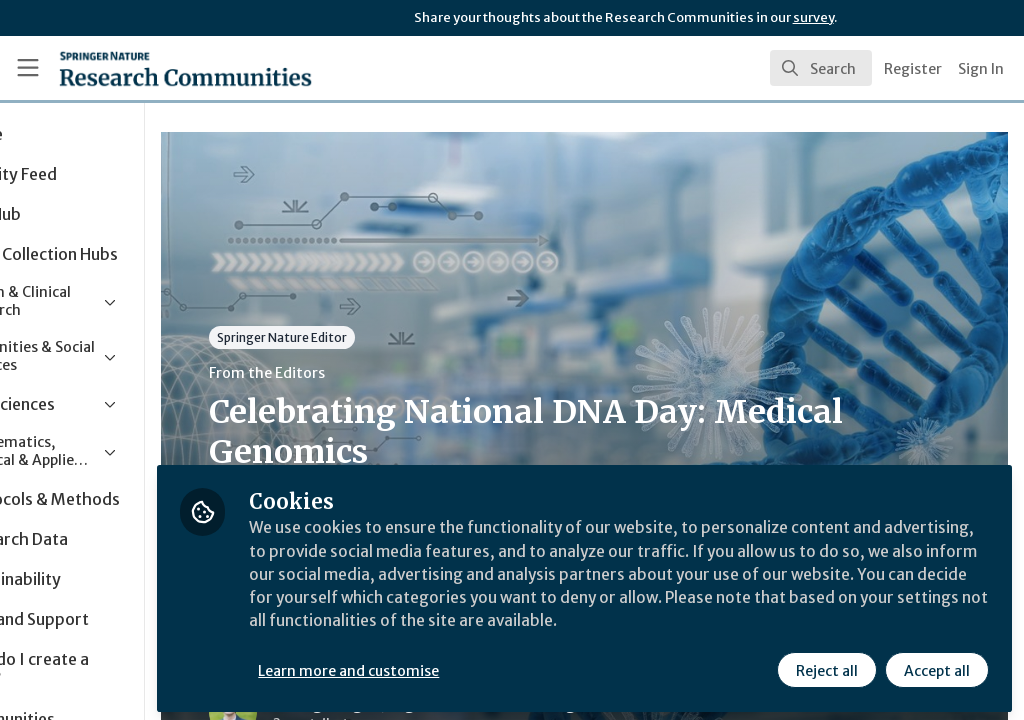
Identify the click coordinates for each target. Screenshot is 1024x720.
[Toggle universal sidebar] (28, 68)
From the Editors (378, 373)
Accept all (936, 667)
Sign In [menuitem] (981, 69)
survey (813, 17)
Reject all (826, 667)
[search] (821, 68)
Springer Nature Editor (393, 337)
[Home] (150, 68)
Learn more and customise (460, 667)
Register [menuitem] (913, 69)
